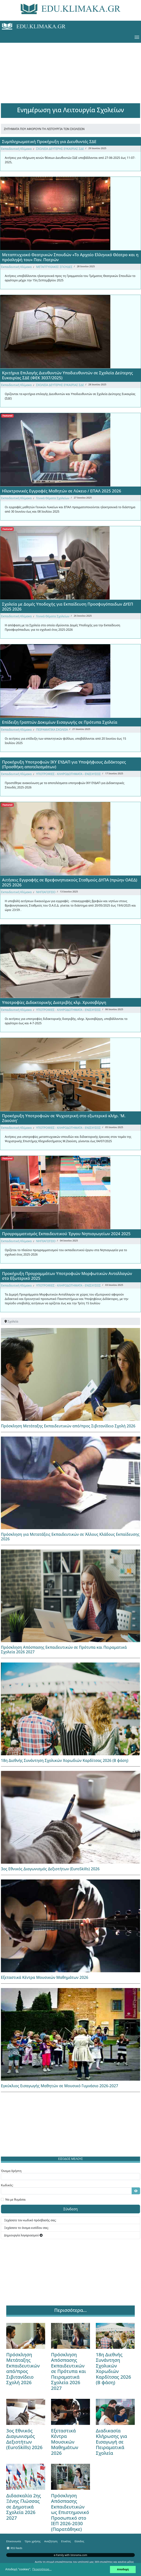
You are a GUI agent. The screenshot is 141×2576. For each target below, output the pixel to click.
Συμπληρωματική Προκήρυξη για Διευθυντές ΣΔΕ (49, 141)
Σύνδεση (70, 2208)
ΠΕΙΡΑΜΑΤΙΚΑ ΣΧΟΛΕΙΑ (52, 730)
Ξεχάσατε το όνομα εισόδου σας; (26, 2228)
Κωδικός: (7, 2185)
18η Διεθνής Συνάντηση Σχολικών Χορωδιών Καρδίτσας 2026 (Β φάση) (64, 1760)
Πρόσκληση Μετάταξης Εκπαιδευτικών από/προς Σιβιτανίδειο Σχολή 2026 (68, 1425)
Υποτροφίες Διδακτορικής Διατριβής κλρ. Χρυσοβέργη (54, 1002)
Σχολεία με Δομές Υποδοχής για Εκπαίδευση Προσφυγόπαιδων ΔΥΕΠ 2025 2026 (67, 606)
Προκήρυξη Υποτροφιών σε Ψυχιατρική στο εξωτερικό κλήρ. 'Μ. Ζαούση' (63, 1118)
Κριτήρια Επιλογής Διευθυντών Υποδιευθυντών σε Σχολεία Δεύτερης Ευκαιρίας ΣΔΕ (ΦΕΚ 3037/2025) (67, 375)
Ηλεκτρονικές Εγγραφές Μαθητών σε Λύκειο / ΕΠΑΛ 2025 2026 (61, 491)
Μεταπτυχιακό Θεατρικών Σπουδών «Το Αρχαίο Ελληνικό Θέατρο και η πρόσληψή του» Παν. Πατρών (70, 257)
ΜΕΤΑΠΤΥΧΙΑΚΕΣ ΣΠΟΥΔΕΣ (54, 267)
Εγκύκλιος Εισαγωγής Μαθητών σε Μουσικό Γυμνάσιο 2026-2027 (59, 2085)
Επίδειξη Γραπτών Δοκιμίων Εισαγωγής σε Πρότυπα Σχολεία (59, 722)
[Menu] (137, 37)
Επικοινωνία (13, 2541)
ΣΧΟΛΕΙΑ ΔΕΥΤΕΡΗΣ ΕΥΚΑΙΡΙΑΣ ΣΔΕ (60, 149)
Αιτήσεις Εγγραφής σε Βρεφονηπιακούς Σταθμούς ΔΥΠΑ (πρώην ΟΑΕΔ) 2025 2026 (69, 882)
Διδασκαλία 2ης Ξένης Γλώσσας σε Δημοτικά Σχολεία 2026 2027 (23, 2506)
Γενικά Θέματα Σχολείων (52, 498)
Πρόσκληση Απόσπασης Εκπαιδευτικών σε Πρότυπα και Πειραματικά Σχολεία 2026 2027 (64, 1649)
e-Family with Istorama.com (70, 2555)
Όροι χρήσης (33, 2541)
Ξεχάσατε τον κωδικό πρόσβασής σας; (30, 2220)
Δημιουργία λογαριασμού (23, 2235)
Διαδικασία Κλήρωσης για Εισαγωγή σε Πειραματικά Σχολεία (111, 2441)
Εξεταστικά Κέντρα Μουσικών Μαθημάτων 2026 (44, 1977)
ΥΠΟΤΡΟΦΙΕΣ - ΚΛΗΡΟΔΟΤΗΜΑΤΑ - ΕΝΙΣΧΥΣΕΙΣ (68, 774)
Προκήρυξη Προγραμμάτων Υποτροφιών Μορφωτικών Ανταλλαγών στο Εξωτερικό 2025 (67, 1276)
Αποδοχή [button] (123, 2569)
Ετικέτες (66, 2541)
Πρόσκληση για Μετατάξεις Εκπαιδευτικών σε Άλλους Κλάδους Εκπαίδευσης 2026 (70, 1536)
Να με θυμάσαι (15, 2199)
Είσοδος (79, 2541)
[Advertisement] (70, 68)
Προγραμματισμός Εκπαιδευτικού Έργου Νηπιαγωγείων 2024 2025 (66, 1233)
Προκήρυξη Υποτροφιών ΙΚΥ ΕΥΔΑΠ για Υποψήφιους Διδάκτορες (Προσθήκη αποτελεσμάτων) (64, 764)
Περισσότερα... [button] (42, 2569)
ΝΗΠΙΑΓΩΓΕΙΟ (46, 892)
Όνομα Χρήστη (11, 2171)
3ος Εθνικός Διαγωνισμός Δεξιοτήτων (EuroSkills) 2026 (50, 1868)
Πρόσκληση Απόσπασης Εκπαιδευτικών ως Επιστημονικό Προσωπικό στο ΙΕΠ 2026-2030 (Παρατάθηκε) (70, 2512)
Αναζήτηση (50, 2541)
